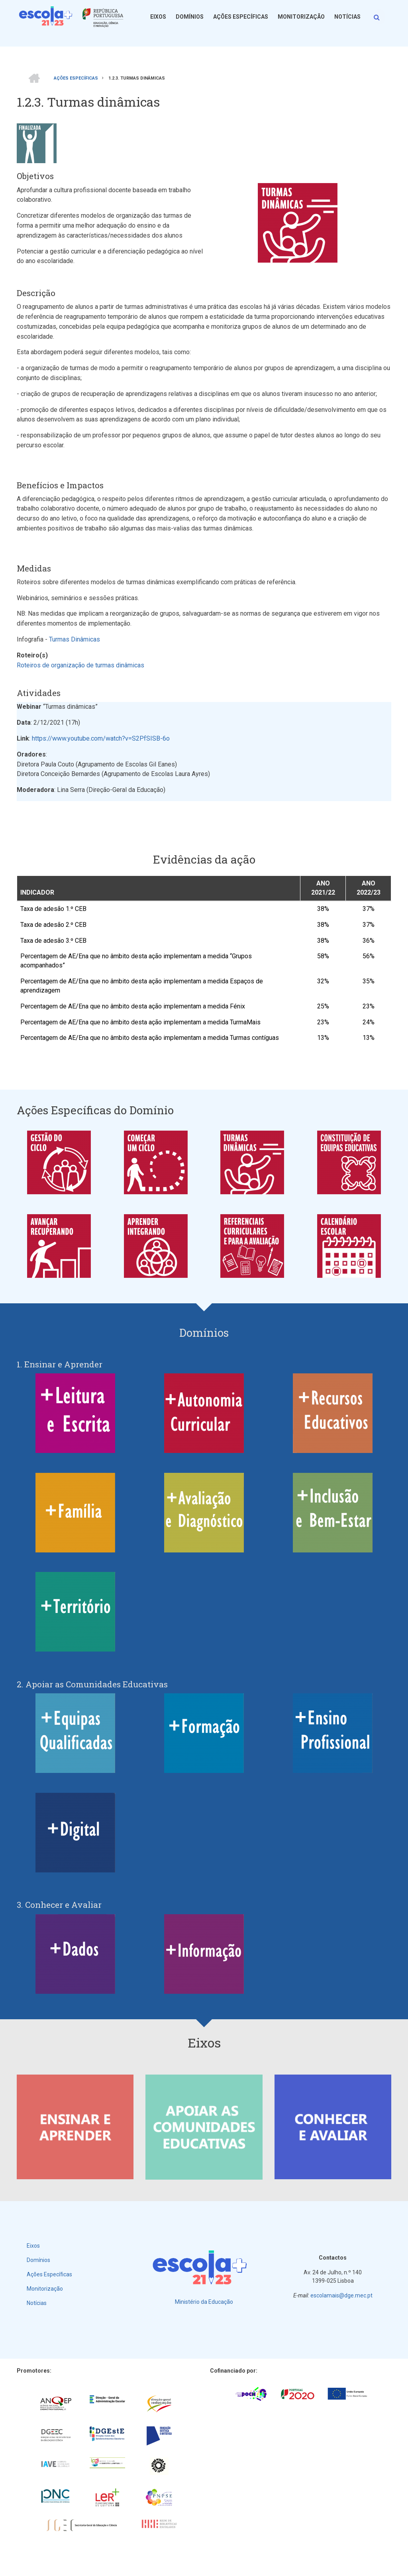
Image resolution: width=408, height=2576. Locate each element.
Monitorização (301, 17)
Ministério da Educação (204, 2302)
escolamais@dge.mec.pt (341, 2295)
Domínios (190, 17)
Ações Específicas (240, 17)
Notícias (347, 17)
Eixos (158, 17)
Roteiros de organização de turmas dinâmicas (80, 665)
